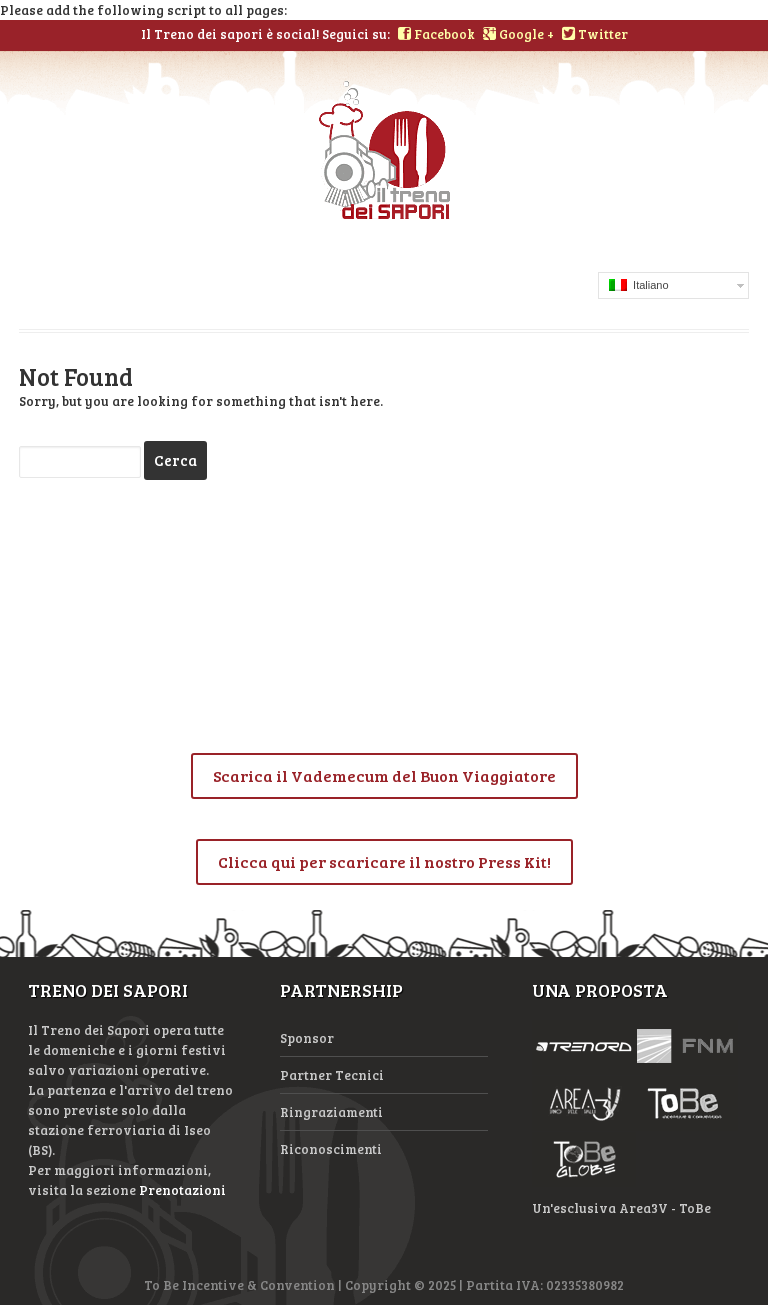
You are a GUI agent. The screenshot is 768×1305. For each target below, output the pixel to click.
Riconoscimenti (331, 1149)
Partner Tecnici (332, 1075)
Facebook (436, 34)
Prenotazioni (182, 1190)
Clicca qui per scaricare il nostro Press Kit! (384, 861)
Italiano (639, 285)
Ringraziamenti (331, 1112)
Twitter (595, 34)
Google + (518, 34)
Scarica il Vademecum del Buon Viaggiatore (384, 775)
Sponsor (307, 1038)
